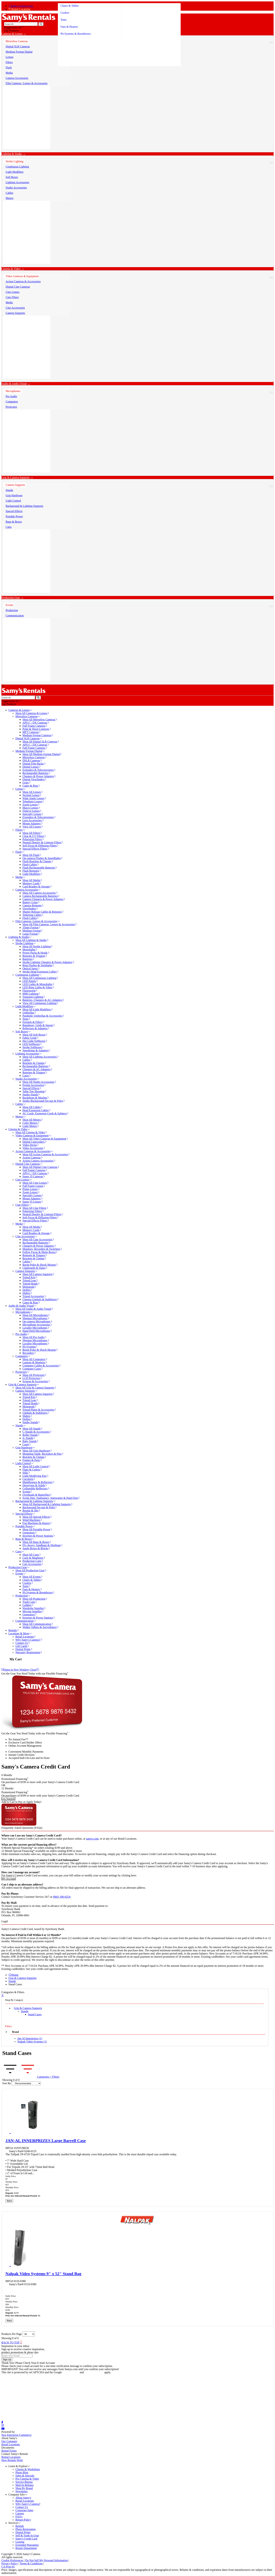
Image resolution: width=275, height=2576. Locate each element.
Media (9, 72)
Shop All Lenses (32, 792)
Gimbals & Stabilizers (35, 1412)
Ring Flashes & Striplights (38, 965)
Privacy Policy (71, 2372)
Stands (9, 490)
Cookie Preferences (12, 2560)
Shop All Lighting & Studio (31, 940)
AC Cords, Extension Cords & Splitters (45, 1113)
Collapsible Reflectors (35, 1488)
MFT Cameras (31, 732)
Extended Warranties (27, 2544)
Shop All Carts (31, 1554)
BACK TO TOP (10, 2342)
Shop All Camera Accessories (40, 892)
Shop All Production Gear (30, 1570)
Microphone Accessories (37, 1324)
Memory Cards (31, 883)
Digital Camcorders (34, 1141)
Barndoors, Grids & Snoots (38, 1025)
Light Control (13, 500)
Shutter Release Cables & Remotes (42, 911)
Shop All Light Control (36, 1466)
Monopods (29, 1286)
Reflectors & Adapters (35, 1028)
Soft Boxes (12, 177)
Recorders (29, 1352)
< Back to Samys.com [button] (20, 5)
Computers (12, 401)
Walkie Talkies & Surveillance (40, 1627)
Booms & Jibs (31, 1510)
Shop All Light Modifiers (37, 1009)
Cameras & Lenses (12, 33)
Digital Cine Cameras (18, 286)
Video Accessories (33, 1148)
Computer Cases (32, 1368)
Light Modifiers (15, 171)
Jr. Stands (28, 1438)
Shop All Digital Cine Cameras (40, 1167)
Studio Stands (31, 1094)
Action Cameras (32, 1157)
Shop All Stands (32, 1428)
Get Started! (8, 1798)
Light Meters (30, 1126)
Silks (26, 1472)
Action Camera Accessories (38, 1160)
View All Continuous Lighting (40, 1003)
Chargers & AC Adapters (37, 1069)
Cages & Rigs (31, 785)
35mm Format (31, 927)
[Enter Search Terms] (21, 24)
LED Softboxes (32, 1044)
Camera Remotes (32, 905)
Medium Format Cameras (37, 735)
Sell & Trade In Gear (27, 2535)
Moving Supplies (32, 1611)
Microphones (13, 391)
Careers (19, 2513)
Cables (9, 192)
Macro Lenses (31, 807)
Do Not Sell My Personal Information (46, 2560)
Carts (9, 526)
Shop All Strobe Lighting (37, 946)
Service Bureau (24, 2481)
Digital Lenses (31, 766)
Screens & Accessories (36, 1381)
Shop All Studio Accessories (39, 1081)
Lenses (9, 57)
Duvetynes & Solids (34, 1485)
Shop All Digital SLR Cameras (40, 741)
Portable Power (14, 516)
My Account (9, 1878)
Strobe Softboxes (32, 1047)
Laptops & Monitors (34, 1362)
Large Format (30, 933)
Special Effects (14, 511)
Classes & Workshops (27, 2469)
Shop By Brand (24, 2488)
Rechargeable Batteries (36, 773)
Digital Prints (23, 1649)
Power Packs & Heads (35, 952)
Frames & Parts (32, 1460)
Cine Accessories (15, 307)
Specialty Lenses (32, 814)
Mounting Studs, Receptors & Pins (42, 1453)
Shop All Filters (32, 832)
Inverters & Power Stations (38, 1535)
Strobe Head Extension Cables (40, 971)
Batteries (28, 959)
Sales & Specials (24, 2475)
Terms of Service (93, 2372)
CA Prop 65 (8, 2566)
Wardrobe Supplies (34, 1608)
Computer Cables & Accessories (41, 1365)
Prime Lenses (30, 1189)
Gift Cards (22, 1646)
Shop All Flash (31, 855)
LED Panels (30, 981)
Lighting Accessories (17, 182)
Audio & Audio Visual (14, 383)
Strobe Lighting (14, 161)
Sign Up (7, 2359)
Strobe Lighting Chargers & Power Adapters (48, 962)
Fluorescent (29, 990)
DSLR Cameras (32, 760)
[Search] (40, 24)
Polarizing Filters (33, 839)
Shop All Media (32, 880)
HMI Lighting (31, 993)
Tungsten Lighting (33, 996)
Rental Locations (11, 2457)
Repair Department (26, 2548)
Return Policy (23, 2519)
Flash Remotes (31, 870)
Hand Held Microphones (37, 1330)
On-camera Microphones (37, 1321)
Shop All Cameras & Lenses (32, 713)
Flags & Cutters (32, 1469)
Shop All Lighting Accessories (40, 1056)
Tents (63, 19)
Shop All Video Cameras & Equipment (45, 1138)
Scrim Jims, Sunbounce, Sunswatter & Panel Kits (51, 1497)
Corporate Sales (24, 2510)
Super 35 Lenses (32, 1201)
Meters (9, 198)
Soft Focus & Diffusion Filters (40, 845)
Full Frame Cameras (34, 725)
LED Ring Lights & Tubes (38, 987)
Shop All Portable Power (37, 1529)
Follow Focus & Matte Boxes (39, 1252)
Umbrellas (29, 1012)
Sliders (27, 1293)
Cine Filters (12, 297)
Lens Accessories (33, 820)
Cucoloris (28, 1479)
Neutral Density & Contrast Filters (42, 842)
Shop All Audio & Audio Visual (34, 1308)
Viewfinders (30, 908)
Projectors (11, 406)
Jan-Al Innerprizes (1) (29, 2038)
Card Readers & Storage (37, 886)
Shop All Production (34, 1598)
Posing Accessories (34, 1085)
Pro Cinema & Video (27, 2478)
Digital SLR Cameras (18, 46)
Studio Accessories (16, 187)
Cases (26, 1075)
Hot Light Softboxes (34, 1040)
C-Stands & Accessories (36, 1431)
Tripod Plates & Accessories (39, 1409)
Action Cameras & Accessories (23, 281)
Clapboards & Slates (34, 1267)
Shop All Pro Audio (34, 1337)
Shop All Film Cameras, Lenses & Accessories (49, 924)
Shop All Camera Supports (38, 1274)
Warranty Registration (28, 1652)
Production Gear (10, 597)
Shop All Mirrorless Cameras (39, 719)
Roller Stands (30, 1434)
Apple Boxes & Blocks (36, 1548)
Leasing (19, 2541)
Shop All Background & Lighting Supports (47, 1504)
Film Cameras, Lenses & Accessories (27, 83)
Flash (9, 67)
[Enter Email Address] (16, 2356)
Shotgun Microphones (35, 1318)
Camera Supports (15, 312)
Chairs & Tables (70, 5)
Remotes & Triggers (34, 955)
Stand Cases (35, 2014)
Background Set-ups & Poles (39, 1507)
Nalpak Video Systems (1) (32, 2041)
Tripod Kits (29, 1277)
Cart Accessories (32, 1564)
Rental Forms (9, 2450)
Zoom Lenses (30, 804)
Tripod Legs (30, 1280)
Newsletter (21, 2491)
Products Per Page (11, 2333)
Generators (29, 1532)
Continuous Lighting (17, 166)
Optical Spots (30, 968)
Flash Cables (30, 864)
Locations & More (20, 1633)
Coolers (65, 12)
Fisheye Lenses (31, 810)
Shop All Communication (37, 1623)
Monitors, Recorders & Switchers (42, 1248)
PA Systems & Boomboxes (76, 33)
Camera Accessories (17, 78)
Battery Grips (30, 902)
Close (34, 1669)
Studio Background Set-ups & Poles (43, 1100)
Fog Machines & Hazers (37, 1523)
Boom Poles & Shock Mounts (40, 1264)
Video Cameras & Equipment (22, 276)
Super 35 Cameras (33, 1176)
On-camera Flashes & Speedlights (42, 858)
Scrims (27, 1491)
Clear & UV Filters (34, 836)
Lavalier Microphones (35, 1327)
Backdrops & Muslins (35, 1097)
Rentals (13, 1630)
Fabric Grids (30, 1037)
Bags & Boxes (14, 521)
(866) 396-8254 (61, 1896)
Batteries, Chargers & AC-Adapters (43, 999)
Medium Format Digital (19, 51)
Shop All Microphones (36, 1315)
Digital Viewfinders (34, 779)
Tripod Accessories (34, 1296)
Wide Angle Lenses (34, 798)
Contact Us (22, 1642)
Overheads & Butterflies (37, 1494)
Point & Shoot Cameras (36, 728)
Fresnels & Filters (33, 1022)
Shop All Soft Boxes (34, 1034)
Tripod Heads (30, 1283)
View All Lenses (32, 826)
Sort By (6, 2083)
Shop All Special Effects (37, 1516)
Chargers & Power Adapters (39, 776)
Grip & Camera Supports (15, 477)
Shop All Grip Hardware (37, 1450)
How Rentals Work (12, 2460)
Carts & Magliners (33, 1557)
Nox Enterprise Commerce (16, 2434)
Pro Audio (11, 396)
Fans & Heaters (69, 26)
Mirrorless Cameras (17, 41)
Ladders (27, 1605)
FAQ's (18, 2516)
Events (9, 605)
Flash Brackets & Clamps (37, 861)
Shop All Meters (32, 1119)
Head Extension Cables (36, 1110)
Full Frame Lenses (33, 1185)
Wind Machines (32, 1519)
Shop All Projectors (34, 1375)
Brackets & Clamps (34, 1063)
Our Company (9, 2441)
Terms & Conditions (31, 2563)
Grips (26, 782)
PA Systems (29, 1346)
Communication (15, 615)
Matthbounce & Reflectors (38, 1482)
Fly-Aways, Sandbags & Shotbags (42, 1545)
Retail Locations (25, 1636)
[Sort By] (26, 2083)
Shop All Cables (32, 1107)
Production (12, 610)
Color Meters (30, 1122)
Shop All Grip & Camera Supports (35, 1387)
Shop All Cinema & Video (31, 1132)
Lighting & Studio (11, 153)
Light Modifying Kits (35, 1475)
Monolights (29, 949)
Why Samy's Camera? (28, 1639)
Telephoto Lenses (33, 801)
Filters (9, 62)
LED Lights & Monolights (38, 984)
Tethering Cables (32, 914)
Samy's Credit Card (26, 2538)
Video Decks (30, 1144)
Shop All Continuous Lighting (40, 977)
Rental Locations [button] (19, 9)
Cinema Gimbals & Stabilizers (40, 1299)
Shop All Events (32, 1576)
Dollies (27, 1289)
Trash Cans (29, 1601)
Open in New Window (15, 1669)
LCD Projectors (32, 1378)
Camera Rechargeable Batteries (40, 896)
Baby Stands (30, 1441)
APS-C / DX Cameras (35, 722)
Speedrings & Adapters (36, 1050)
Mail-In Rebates (24, 2485)
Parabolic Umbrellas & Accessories (43, 1015)
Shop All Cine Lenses (35, 1182)
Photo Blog (21, 2472)
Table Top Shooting (34, 1091)
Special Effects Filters (35, 848)
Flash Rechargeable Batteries (39, 867)
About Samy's (23, 2497)
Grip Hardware (14, 495)
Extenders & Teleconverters (38, 769)
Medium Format (32, 930)
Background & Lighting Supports (24, 505)
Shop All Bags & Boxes (36, 1542)
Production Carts (32, 1560)
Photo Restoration (25, 2529)
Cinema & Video (10, 268)
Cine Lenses (12, 291)
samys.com (92, 1838)
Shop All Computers (34, 1359)
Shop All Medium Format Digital (42, 754)
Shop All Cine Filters (35, 1207)
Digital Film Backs (34, 763)
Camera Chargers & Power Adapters (43, 899)
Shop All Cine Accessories (38, 1239)
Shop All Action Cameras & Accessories (46, 1154)
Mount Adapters (32, 823)
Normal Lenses (31, 795)
